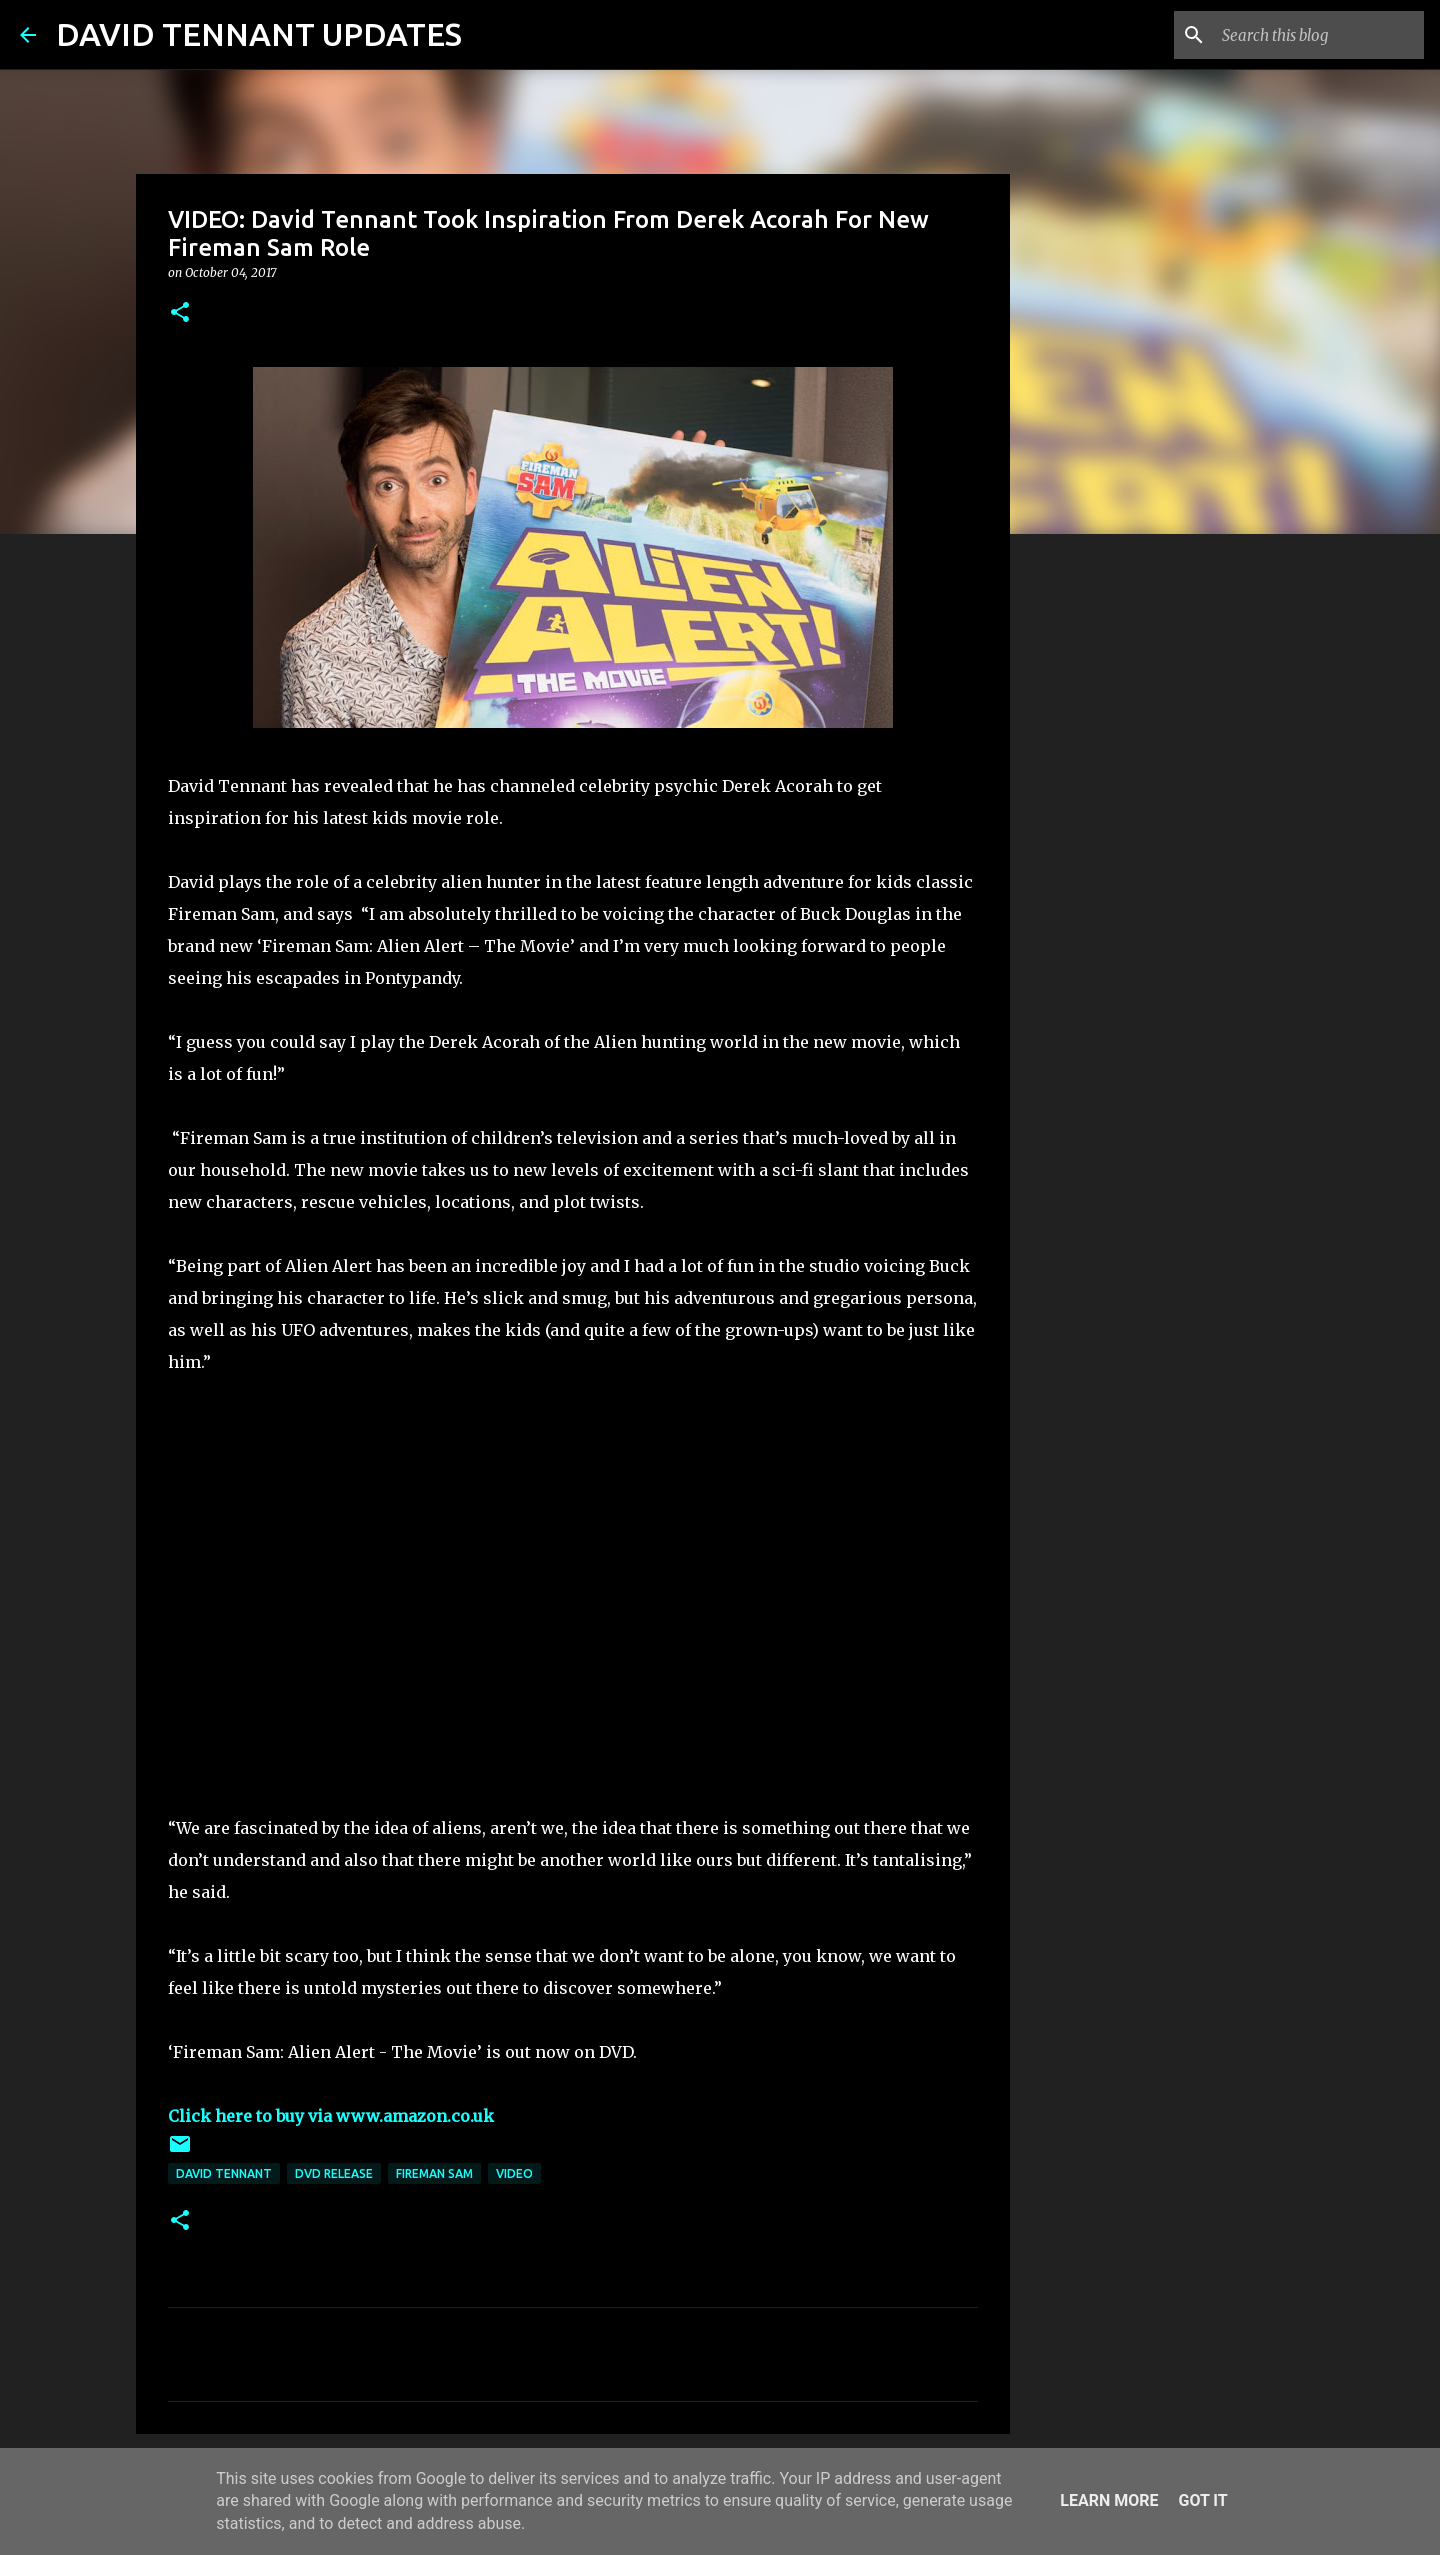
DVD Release (334, 2173)
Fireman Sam (434, 2173)
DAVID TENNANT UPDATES (259, 34)
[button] (180, 313)
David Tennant (224, 2173)
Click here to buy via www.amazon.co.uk (331, 2116)
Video (514, 2173)
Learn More (1109, 2500)
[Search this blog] (1319, 35)
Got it (1202, 2500)
